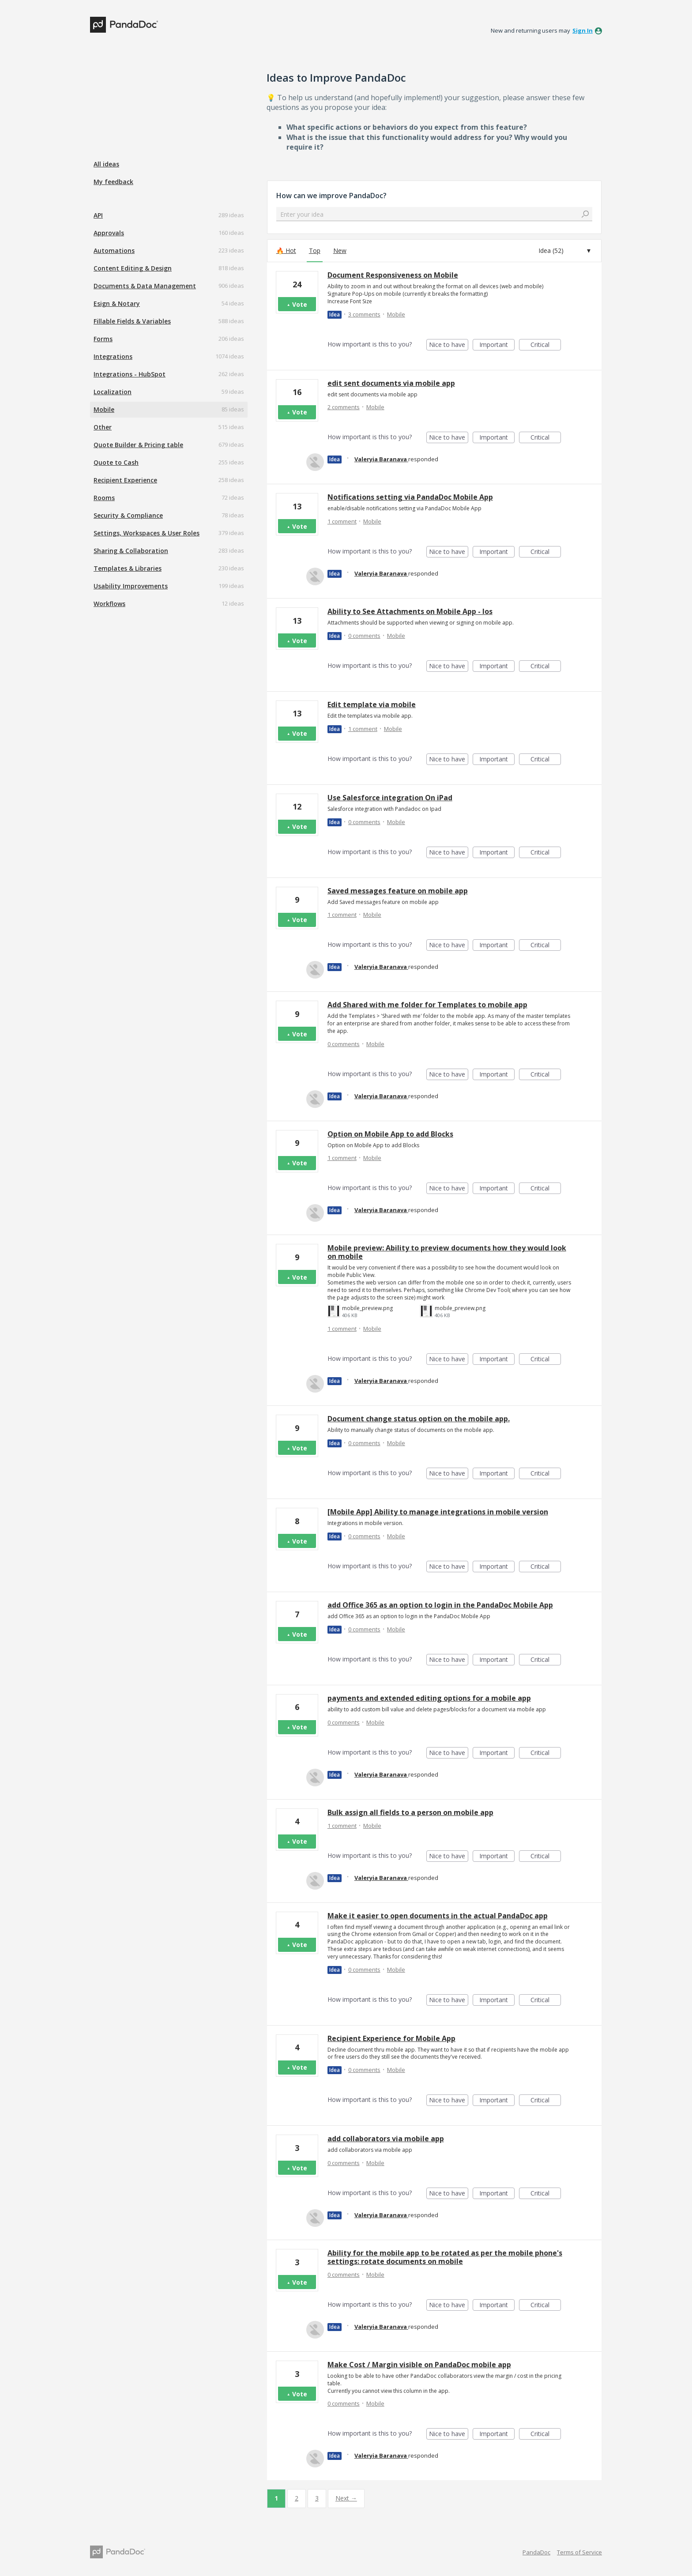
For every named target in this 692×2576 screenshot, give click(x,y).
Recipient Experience (125, 480)
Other (103, 427)
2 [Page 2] (296, 2498)
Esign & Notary (117, 303)
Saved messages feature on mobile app (397, 891)
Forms (103, 339)
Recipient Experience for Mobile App (391, 2038)
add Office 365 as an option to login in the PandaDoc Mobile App (440, 1605)
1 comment (342, 521)
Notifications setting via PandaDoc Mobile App (410, 497)
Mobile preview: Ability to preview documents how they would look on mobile (446, 1252)
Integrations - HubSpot (129, 374)
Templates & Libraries (128, 568)
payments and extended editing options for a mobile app (429, 1698)
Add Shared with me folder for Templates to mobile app (427, 1004)
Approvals (109, 233)
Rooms (104, 497)
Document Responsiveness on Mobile (392, 275)
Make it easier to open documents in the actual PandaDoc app (437, 1916)
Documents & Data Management (145, 286)
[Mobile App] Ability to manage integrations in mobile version (437, 1512)
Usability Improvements (131, 586)
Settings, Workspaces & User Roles (146, 533)
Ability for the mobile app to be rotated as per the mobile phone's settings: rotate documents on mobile (444, 2257)
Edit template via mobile (371, 704)
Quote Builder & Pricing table (138, 445)
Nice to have (448, 345)
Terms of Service (579, 2552)
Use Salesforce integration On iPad (389, 797)
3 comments (364, 314)
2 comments (343, 407)
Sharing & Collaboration (131, 550)
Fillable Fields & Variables (132, 321)
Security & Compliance (128, 515)
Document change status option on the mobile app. (418, 1419)
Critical (545, 345)
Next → (346, 2498)
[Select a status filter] (564, 250)
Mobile (104, 409)
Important (497, 345)
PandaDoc (536, 2552)
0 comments (364, 636)
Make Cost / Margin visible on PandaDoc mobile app (419, 2364)
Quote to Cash (116, 462)
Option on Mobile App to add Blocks (390, 1134)
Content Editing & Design (133, 268)
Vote (299, 304)
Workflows (109, 603)
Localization (113, 392)
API (98, 215)
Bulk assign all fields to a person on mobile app (410, 1812)
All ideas (106, 164)
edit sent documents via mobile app (391, 383)
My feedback (113, 181)
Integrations (113, 356)
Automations (114, 250)
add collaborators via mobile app (385, 2138)
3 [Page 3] (317, 2498)
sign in (582, 30)
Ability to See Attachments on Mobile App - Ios (410, 611)
